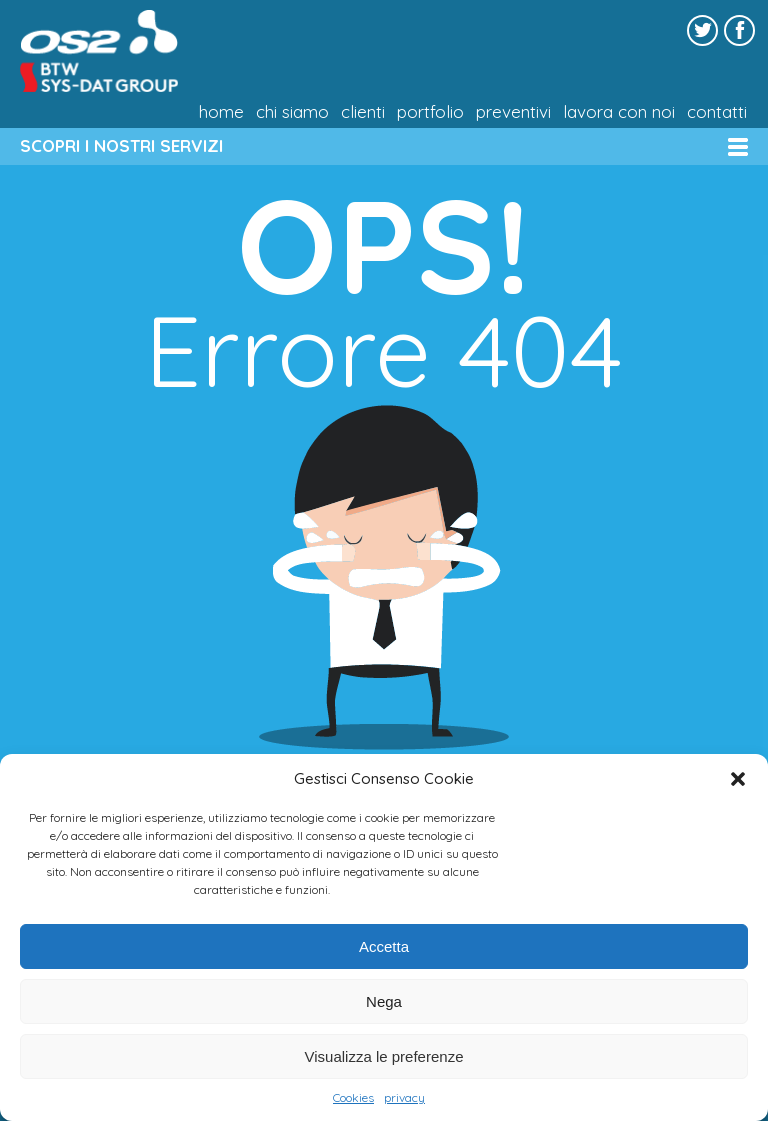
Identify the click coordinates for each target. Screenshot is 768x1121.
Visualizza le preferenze (384, 1056)
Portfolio (430, 112)
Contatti (717, 112)
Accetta (384, 946)
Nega (384, 1001)
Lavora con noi (619, 112)
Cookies (353, 1097)
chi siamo (292, 112)
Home (221, 112)
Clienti (363, 112)
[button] (738, 779)
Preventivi (513, 112)
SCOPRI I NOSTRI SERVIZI (121, 145)
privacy (404, 1097)
